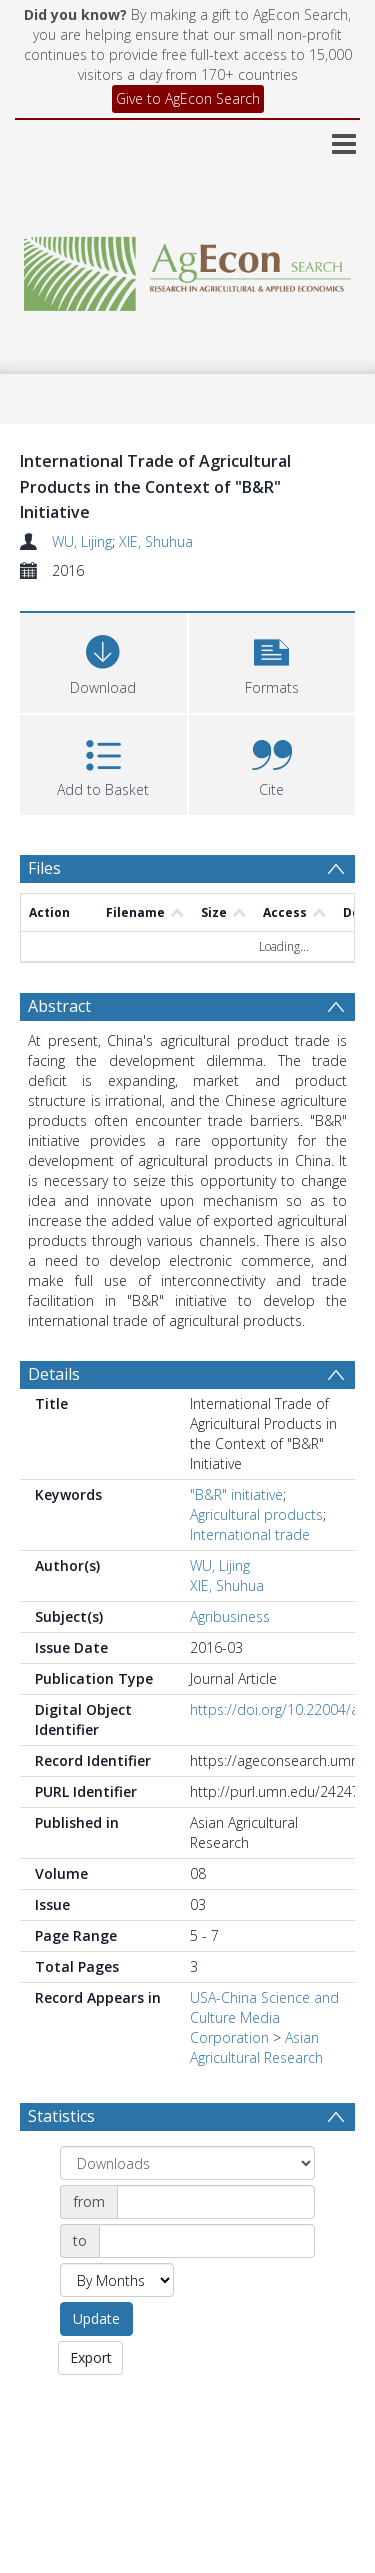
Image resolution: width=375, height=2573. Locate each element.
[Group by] (187, 2163)
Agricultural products (256, 1514)
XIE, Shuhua (156, 541)
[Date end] (207, 2241)
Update (96, 2318)
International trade (250, 1534)
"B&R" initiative (236, 1494)
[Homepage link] (188, 268)
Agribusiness (230, 1616)
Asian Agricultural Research (256, 2047)
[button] (272, 660)
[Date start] (216, 2202)
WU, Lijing (82, 541)
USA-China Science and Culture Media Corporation (264, 2017)
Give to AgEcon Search (188, 98)
